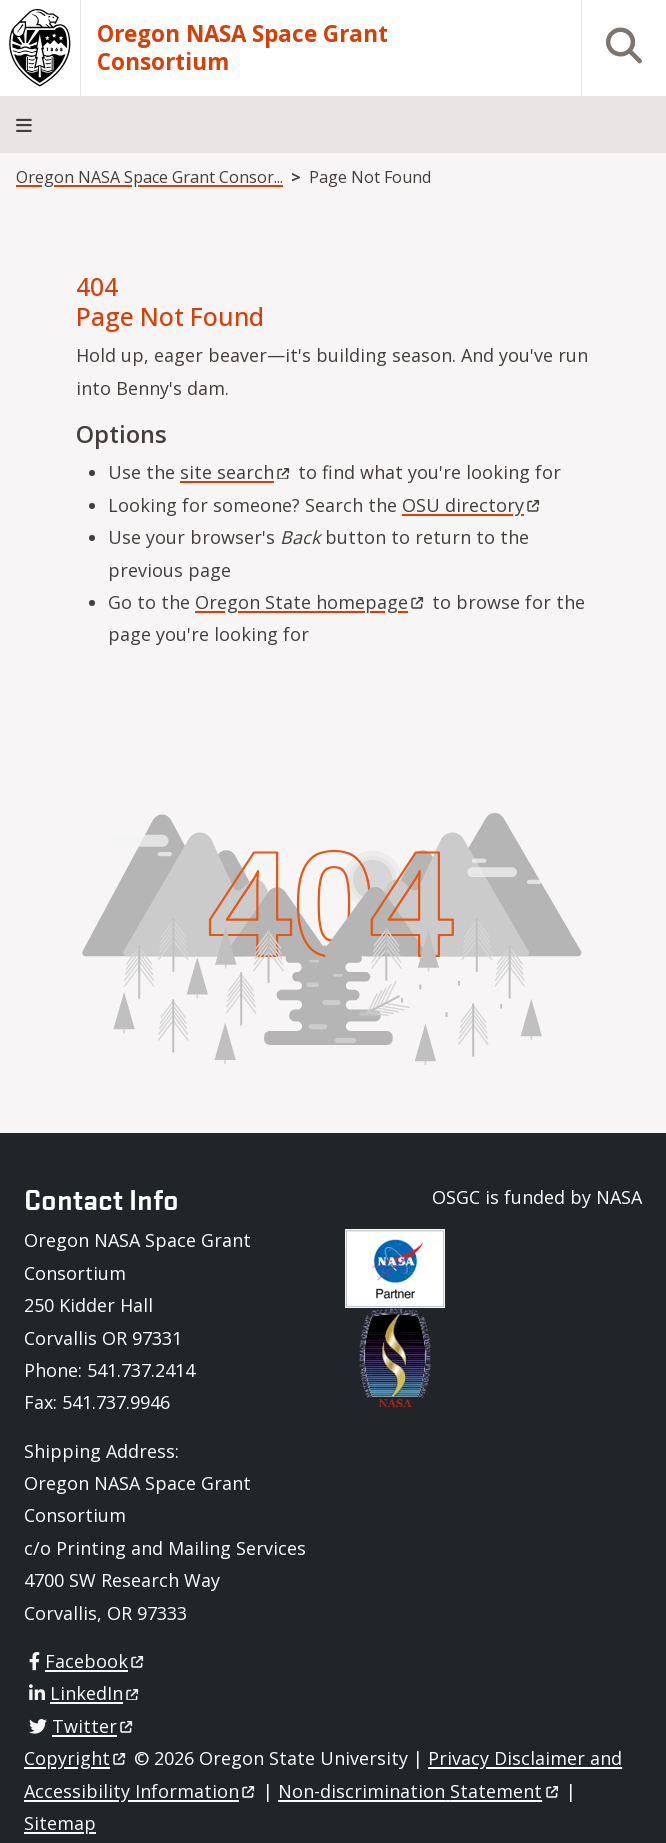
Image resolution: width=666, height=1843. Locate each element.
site (236, 472)
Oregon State (311, 602)
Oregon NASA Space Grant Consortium (242, 48)
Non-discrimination (419, 1791)
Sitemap (60, 1823)
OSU (472, 505)
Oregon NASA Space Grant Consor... (149, 177)
